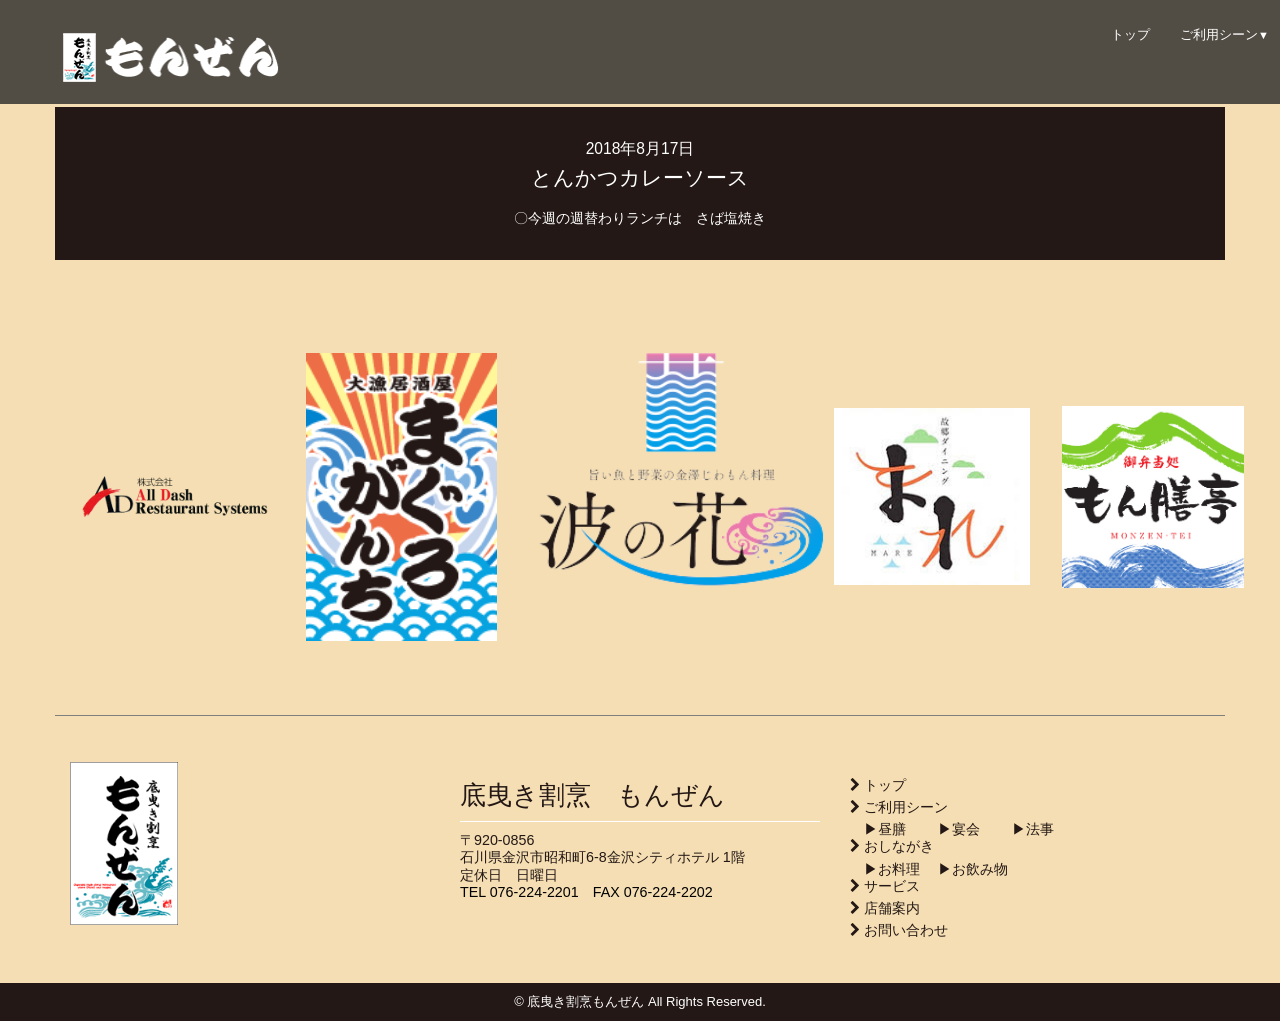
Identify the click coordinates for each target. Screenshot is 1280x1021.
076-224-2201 (534, 892)
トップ (1130, 34)
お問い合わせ (906, 930)
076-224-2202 (668, 892)
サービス (892, 886)
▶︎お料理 (885, 869)
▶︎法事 (1019, 829)
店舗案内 (892, 908)
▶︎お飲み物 (966, 869)
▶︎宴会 (945, 829)
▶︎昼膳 (878, 829)
